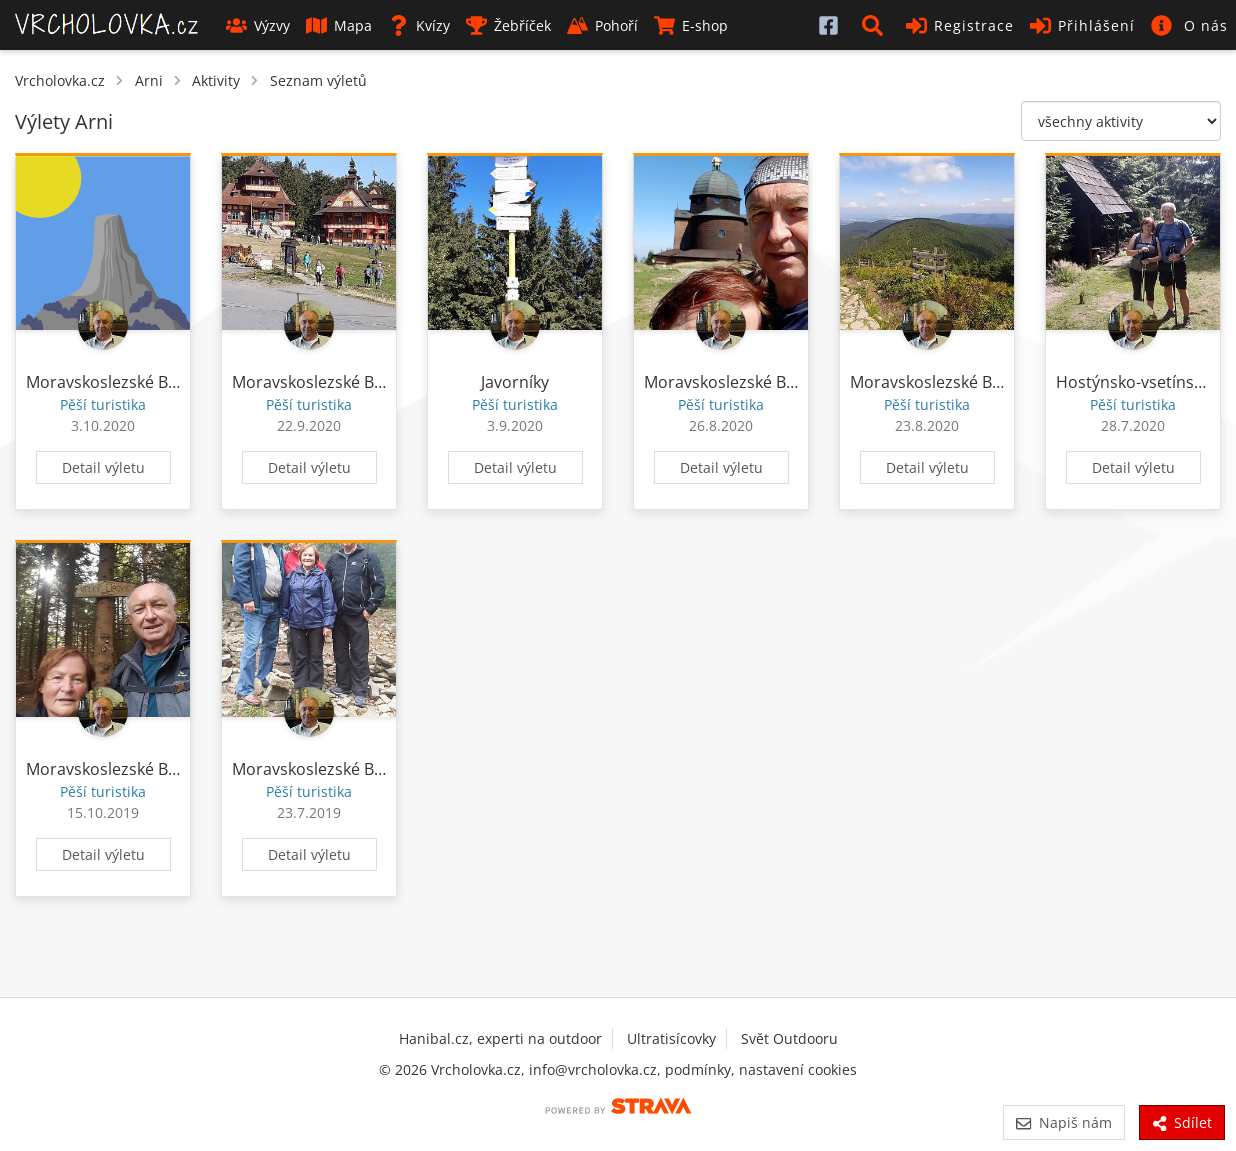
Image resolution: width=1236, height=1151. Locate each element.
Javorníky (515, 382)
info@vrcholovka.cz (593, 1069)
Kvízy (419, 25)
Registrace (960, 25)
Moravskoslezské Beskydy (122, 382)
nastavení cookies (798, 1069)
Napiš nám (1063, 1122)
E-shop (691, 25)
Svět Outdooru (789, 1038)
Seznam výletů (318, 80)
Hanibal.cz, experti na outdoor (500, 1038)
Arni (149, 80)
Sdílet (1182, 1122)
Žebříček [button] (508, 25)
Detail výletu (103, 467)
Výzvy (258, 25)
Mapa (339, 25)
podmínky (698, 1069)
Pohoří (602, 25)
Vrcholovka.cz (60, 80)
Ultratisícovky (671, 1038)
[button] (876, 25)
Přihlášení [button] (1082, 25)
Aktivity (216, 80)
